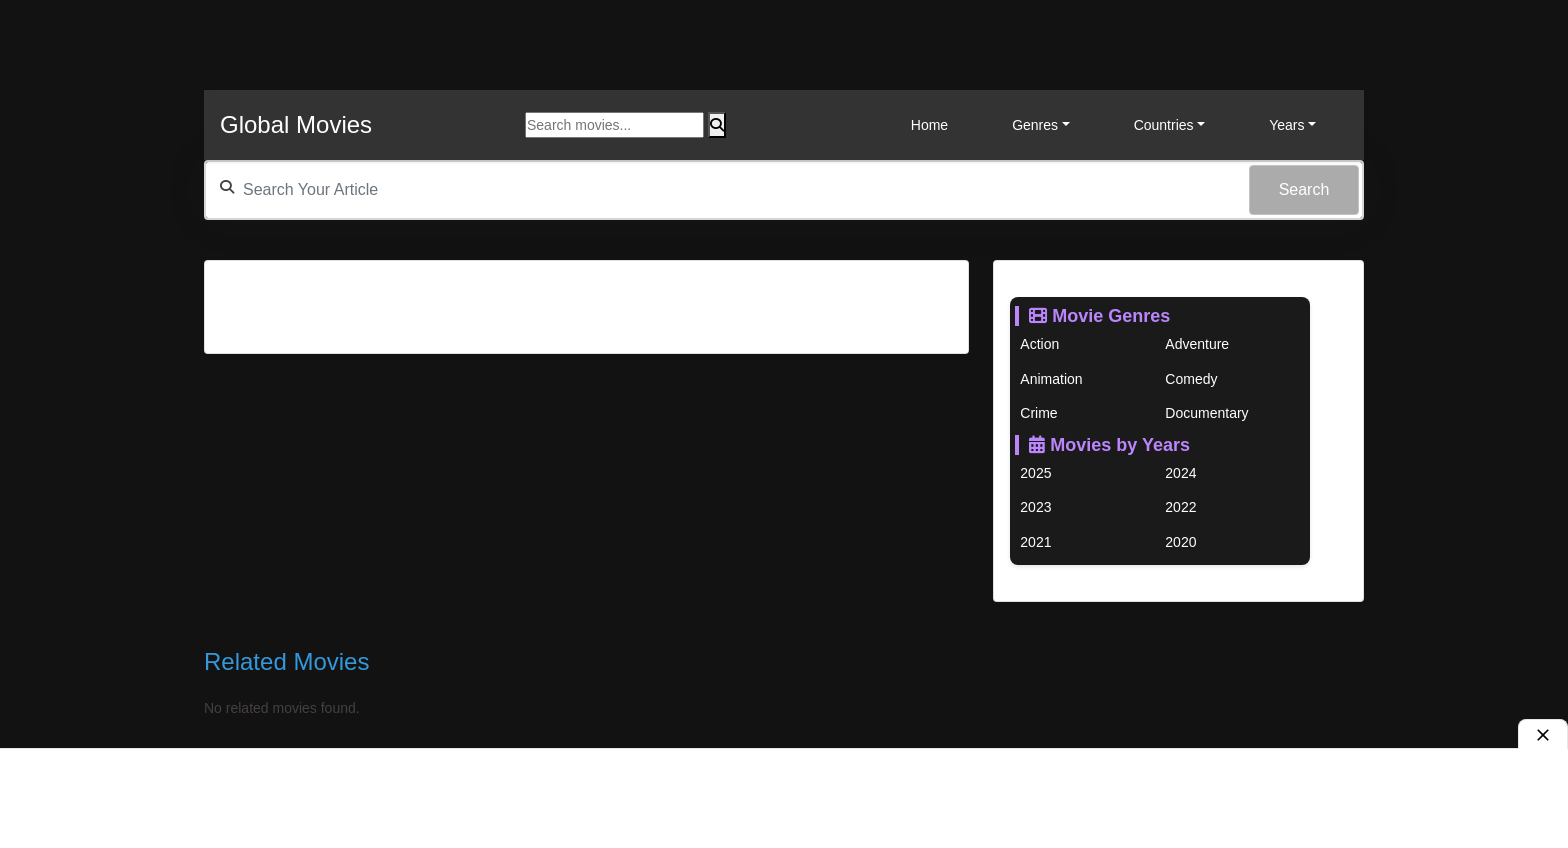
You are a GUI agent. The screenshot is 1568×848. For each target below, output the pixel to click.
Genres (1035, 125)
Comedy (1191, 379)
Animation (1051, 379)
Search (1304, 189)
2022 (1180, 507)
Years (1286, 125)
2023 (1035, 507)
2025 (1035, 473)
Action (1039, 344)
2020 (1180, 542)
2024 (1180, 473)
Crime (1038, 413)
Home (929, 125)
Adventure (1197, 344)
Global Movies (296, 124)
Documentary (1206, 413)
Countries (1164, 125)
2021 (1035, 542)
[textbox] (784, 190)
